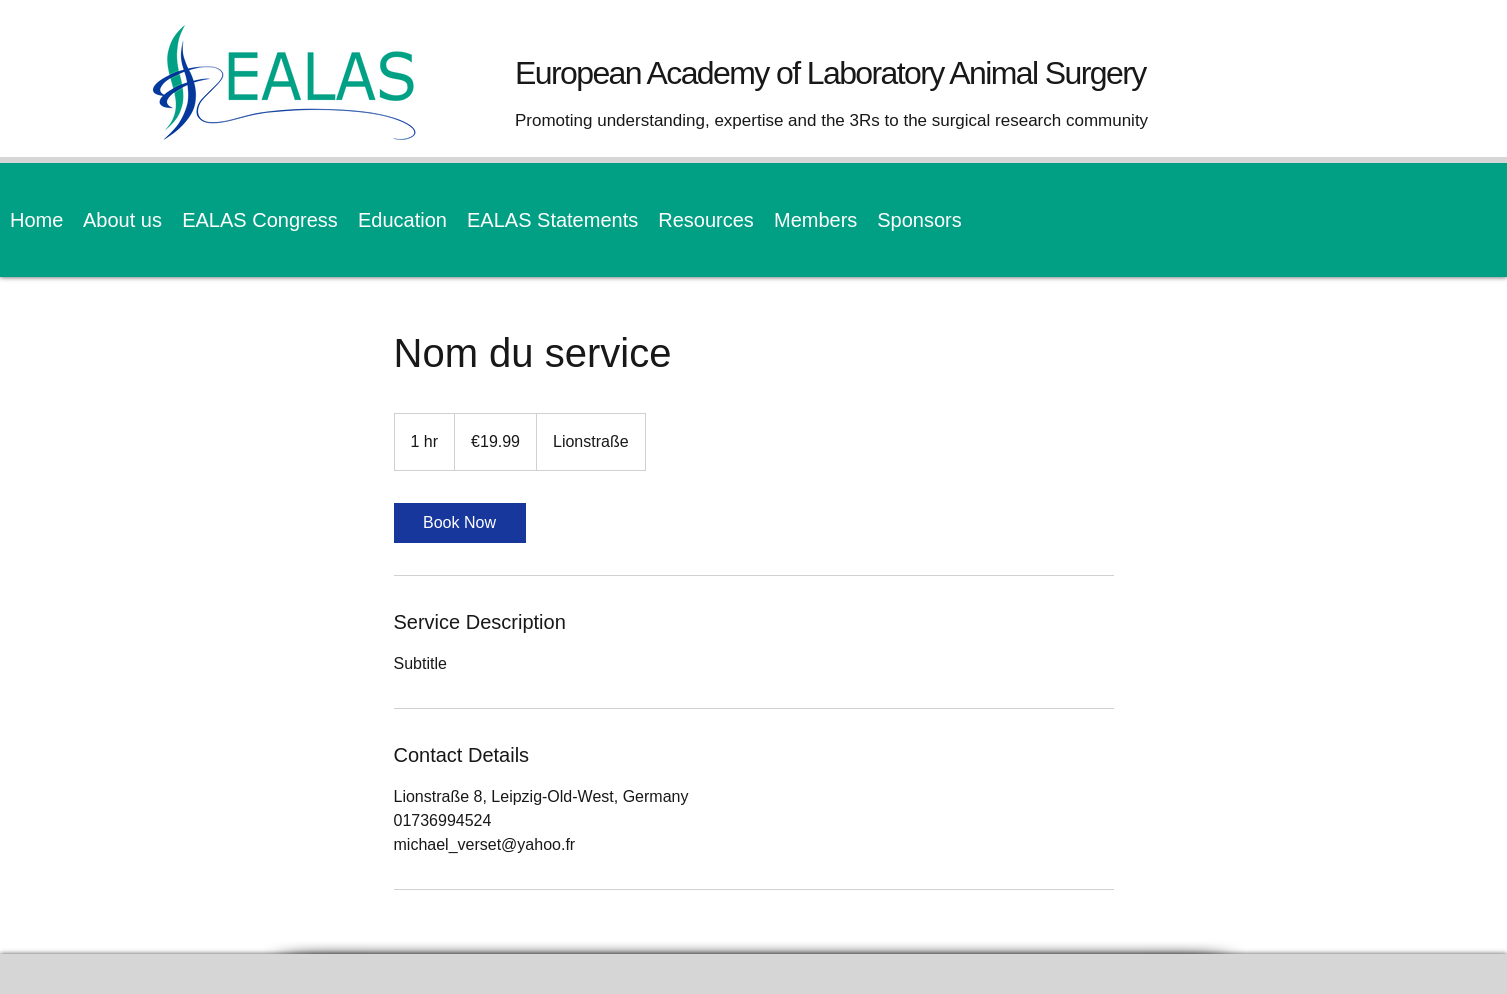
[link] (460, 523)
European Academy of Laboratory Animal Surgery (830, 73)
